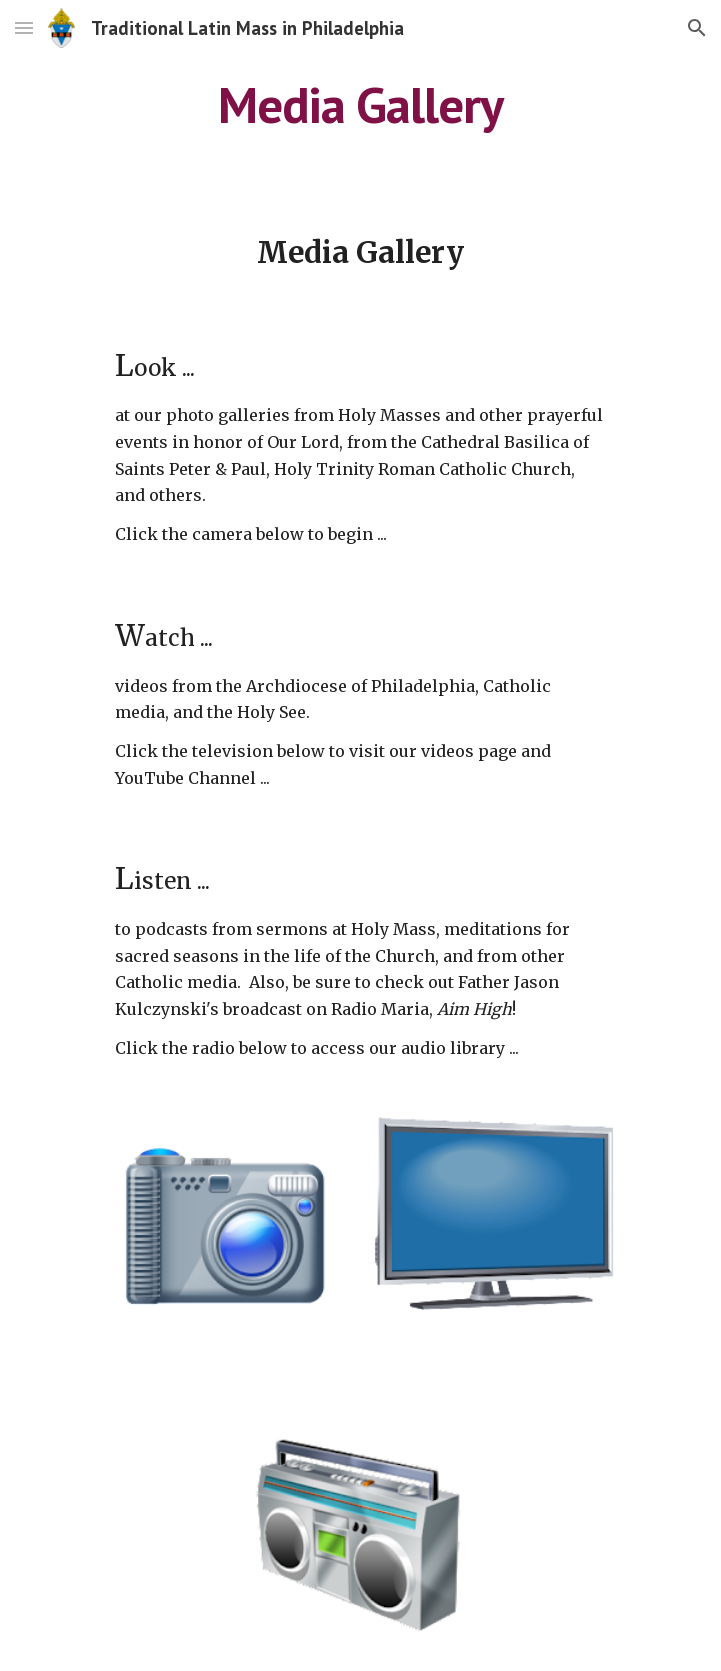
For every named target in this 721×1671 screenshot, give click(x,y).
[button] (24, 27)
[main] (360, 105)
